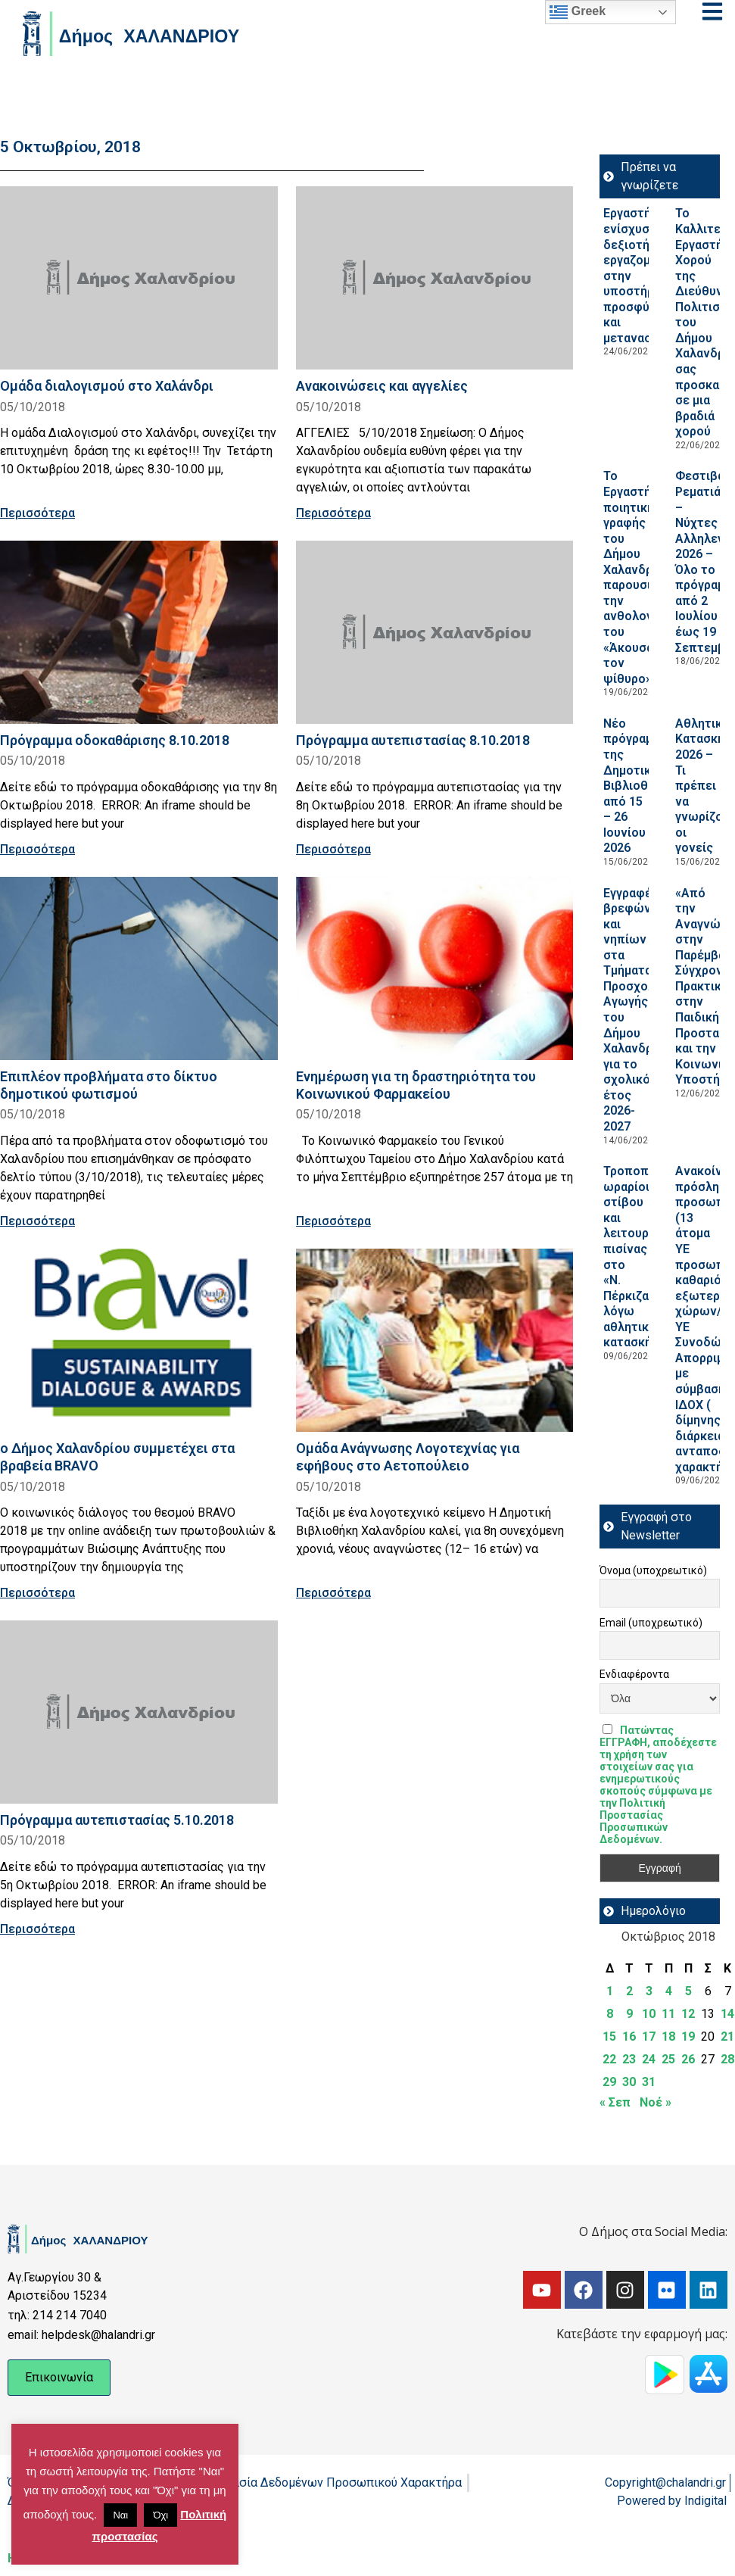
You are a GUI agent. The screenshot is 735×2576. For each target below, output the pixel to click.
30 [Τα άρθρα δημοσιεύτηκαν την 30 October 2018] (629, 2082)
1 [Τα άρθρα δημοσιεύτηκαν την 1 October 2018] (609, 1991)
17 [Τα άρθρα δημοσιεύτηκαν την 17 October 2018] (649, 2036)
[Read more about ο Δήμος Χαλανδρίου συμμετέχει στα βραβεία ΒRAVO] (139, 1340)
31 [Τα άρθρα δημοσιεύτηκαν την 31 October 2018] (649, 2082)
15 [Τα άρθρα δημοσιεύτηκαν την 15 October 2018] (609, 2036)
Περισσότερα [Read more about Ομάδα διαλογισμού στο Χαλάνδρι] (37, 513)
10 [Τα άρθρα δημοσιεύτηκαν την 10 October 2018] (649, 2014)
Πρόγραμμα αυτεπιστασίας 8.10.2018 (413, 740)
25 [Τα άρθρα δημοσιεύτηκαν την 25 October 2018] (668, 2059)
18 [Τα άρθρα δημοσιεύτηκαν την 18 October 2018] (668, 2036)
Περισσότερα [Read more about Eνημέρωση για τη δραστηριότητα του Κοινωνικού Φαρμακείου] (333, 1221)
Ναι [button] (120, 2515)
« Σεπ (615, 2102)
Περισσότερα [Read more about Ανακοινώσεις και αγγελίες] (333, 513)
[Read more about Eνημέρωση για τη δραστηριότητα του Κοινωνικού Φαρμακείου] (435, 968)
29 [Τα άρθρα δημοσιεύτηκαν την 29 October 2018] (609, 2082)
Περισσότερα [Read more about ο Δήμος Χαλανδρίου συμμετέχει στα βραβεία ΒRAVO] (37, 1593)
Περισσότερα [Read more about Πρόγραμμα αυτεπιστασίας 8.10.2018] (333, 849)
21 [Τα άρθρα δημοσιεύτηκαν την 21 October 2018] (727, 2036)
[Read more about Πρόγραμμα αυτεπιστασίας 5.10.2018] (139, 1712)
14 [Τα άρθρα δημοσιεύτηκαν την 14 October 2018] (727, 2014)
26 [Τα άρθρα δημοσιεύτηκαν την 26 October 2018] (688, 2059)
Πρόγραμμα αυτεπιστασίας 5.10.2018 (117, 1820)
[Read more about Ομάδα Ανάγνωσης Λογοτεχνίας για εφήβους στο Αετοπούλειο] (435, 1340)
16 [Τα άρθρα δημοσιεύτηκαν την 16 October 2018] (629, 2036)
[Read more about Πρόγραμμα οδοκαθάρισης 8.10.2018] (139, 632)
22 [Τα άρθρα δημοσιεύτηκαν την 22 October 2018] (609, 2059)
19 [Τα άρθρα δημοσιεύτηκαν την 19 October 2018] (688, 2036)
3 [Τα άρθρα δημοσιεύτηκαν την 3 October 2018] (649, 1991)
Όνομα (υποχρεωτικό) (653, 1570)
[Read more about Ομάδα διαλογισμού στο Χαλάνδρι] (139, 278)
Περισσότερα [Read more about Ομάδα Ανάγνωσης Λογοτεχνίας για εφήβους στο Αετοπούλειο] (333, 1593)
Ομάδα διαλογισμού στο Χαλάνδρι (106, 386)
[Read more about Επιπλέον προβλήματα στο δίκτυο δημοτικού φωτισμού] (139, 968)
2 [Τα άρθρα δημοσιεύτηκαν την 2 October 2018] (629, 1991)
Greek (578, 12)
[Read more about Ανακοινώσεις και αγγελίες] (435, 278)
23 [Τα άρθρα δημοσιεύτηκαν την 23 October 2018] (629, 2059)
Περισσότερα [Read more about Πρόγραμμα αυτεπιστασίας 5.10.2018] (37, 1929)
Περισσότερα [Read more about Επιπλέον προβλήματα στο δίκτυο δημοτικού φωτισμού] (37, 1221)
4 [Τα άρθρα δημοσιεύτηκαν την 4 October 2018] (668, 1991)
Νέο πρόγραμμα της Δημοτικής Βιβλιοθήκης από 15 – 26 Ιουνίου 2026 (639, 786)
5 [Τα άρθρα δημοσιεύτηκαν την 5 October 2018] (688, 1991)
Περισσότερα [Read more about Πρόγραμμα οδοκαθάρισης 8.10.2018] (37, 849)
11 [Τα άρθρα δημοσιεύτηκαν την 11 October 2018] (668, 2014)
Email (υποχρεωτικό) (651, 1623)
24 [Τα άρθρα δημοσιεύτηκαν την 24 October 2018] (649, 2059)
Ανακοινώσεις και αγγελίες (382, 386)
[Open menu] (712, 11)
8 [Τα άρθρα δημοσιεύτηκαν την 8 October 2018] (609, 2014)
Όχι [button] (160, 2515)
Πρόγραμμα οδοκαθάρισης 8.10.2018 (114, 740)
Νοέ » (655, 2102)
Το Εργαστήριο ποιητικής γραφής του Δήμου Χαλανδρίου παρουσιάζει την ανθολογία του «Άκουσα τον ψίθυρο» (638, 577)
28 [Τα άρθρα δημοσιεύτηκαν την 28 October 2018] (727, 2059)
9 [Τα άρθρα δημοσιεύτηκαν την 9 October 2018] (629, 2014)
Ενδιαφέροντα (634, 1674)
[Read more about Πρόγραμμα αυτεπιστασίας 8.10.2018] (435, 632)
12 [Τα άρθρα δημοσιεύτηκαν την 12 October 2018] (688, 2014)
